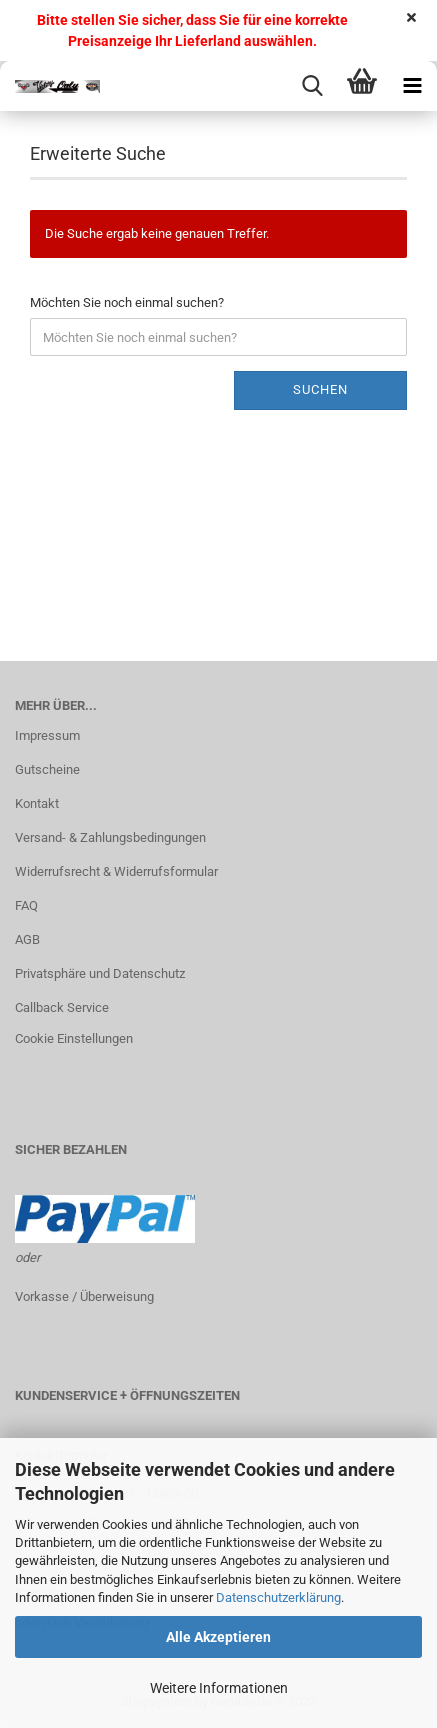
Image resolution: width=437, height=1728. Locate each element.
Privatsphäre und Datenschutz (100, 973)
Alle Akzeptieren (218, 1637)
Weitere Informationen (219, 1688)
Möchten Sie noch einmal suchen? (127, 302)
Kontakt (37, 803)
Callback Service (62, 1007)
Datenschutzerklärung (278, 1597)
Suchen (320, 389)
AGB (27, 939)
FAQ (26, 905)
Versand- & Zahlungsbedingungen (110, 837)
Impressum (47, 735)
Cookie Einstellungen (74, 1038)
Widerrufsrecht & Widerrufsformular (116, 871)
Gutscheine (47, 769)
